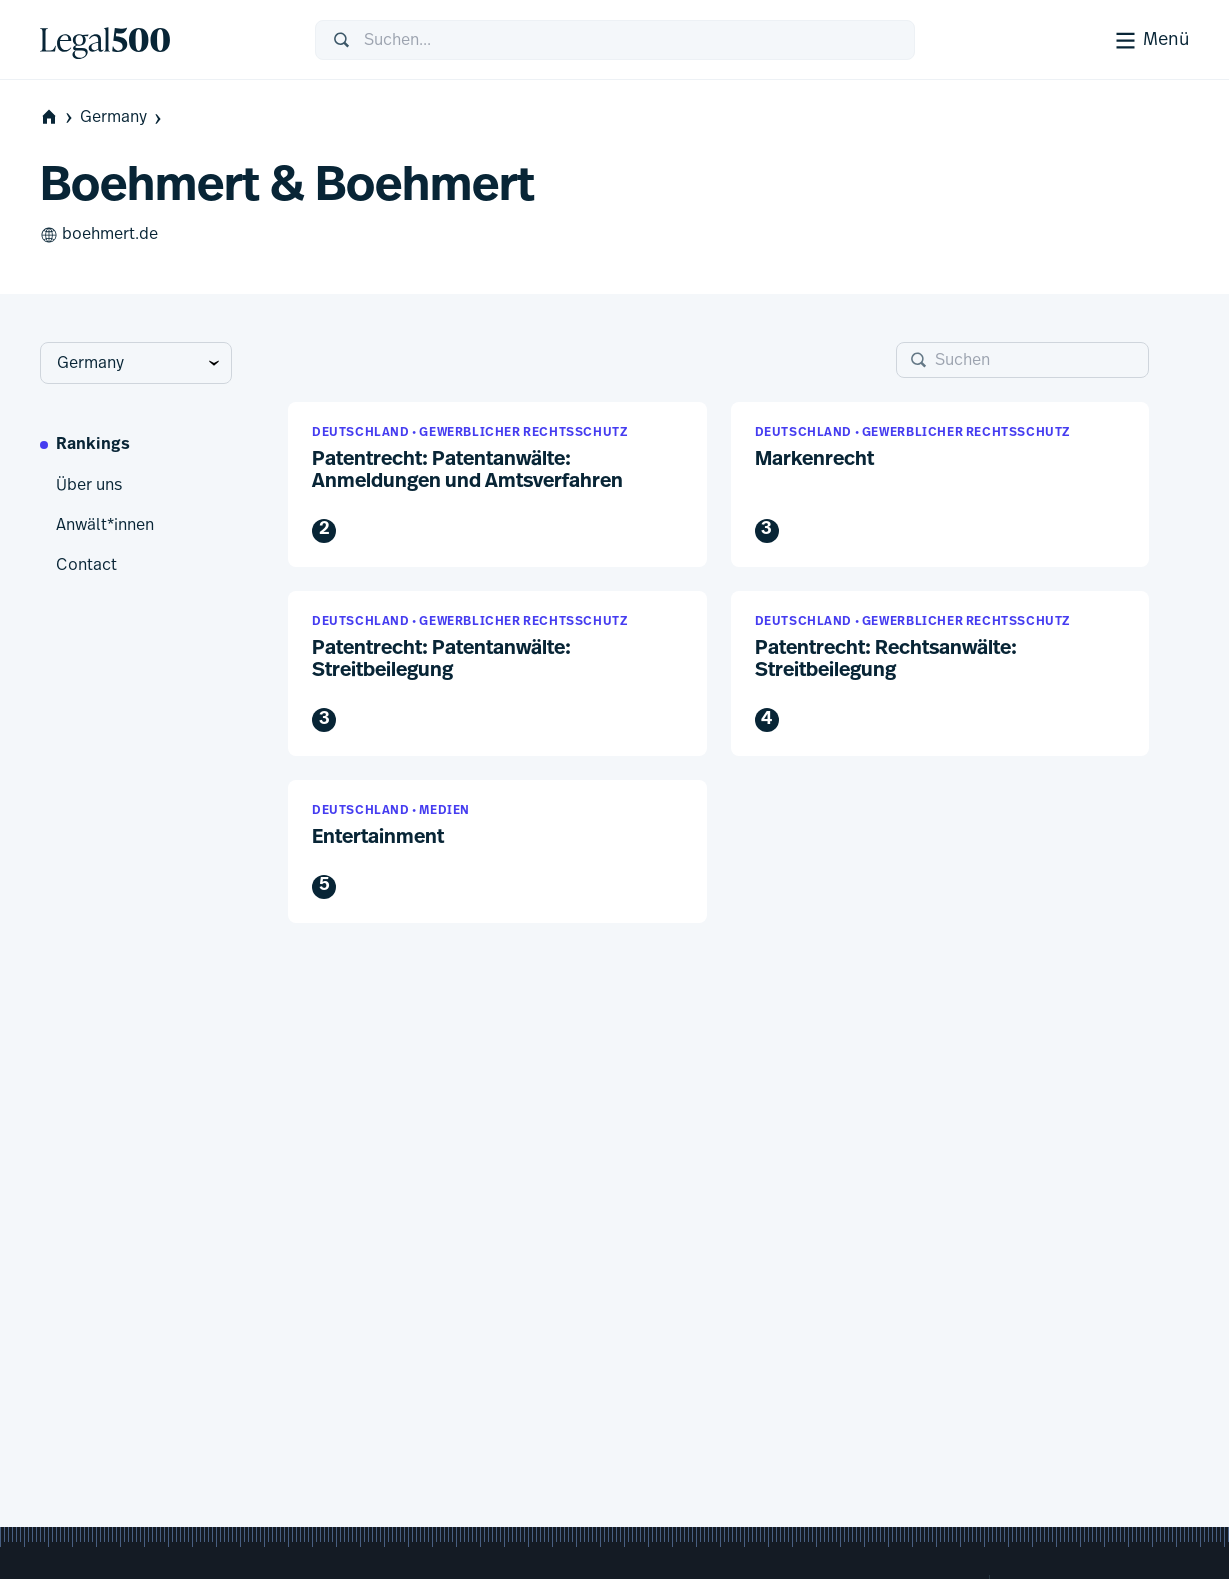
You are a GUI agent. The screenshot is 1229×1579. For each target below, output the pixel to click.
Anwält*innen (105, 525)
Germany (122, 117)
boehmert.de (99, 235)
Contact (86, 565)
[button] (497, 484)
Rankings (93, 445)
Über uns (89, 485)
